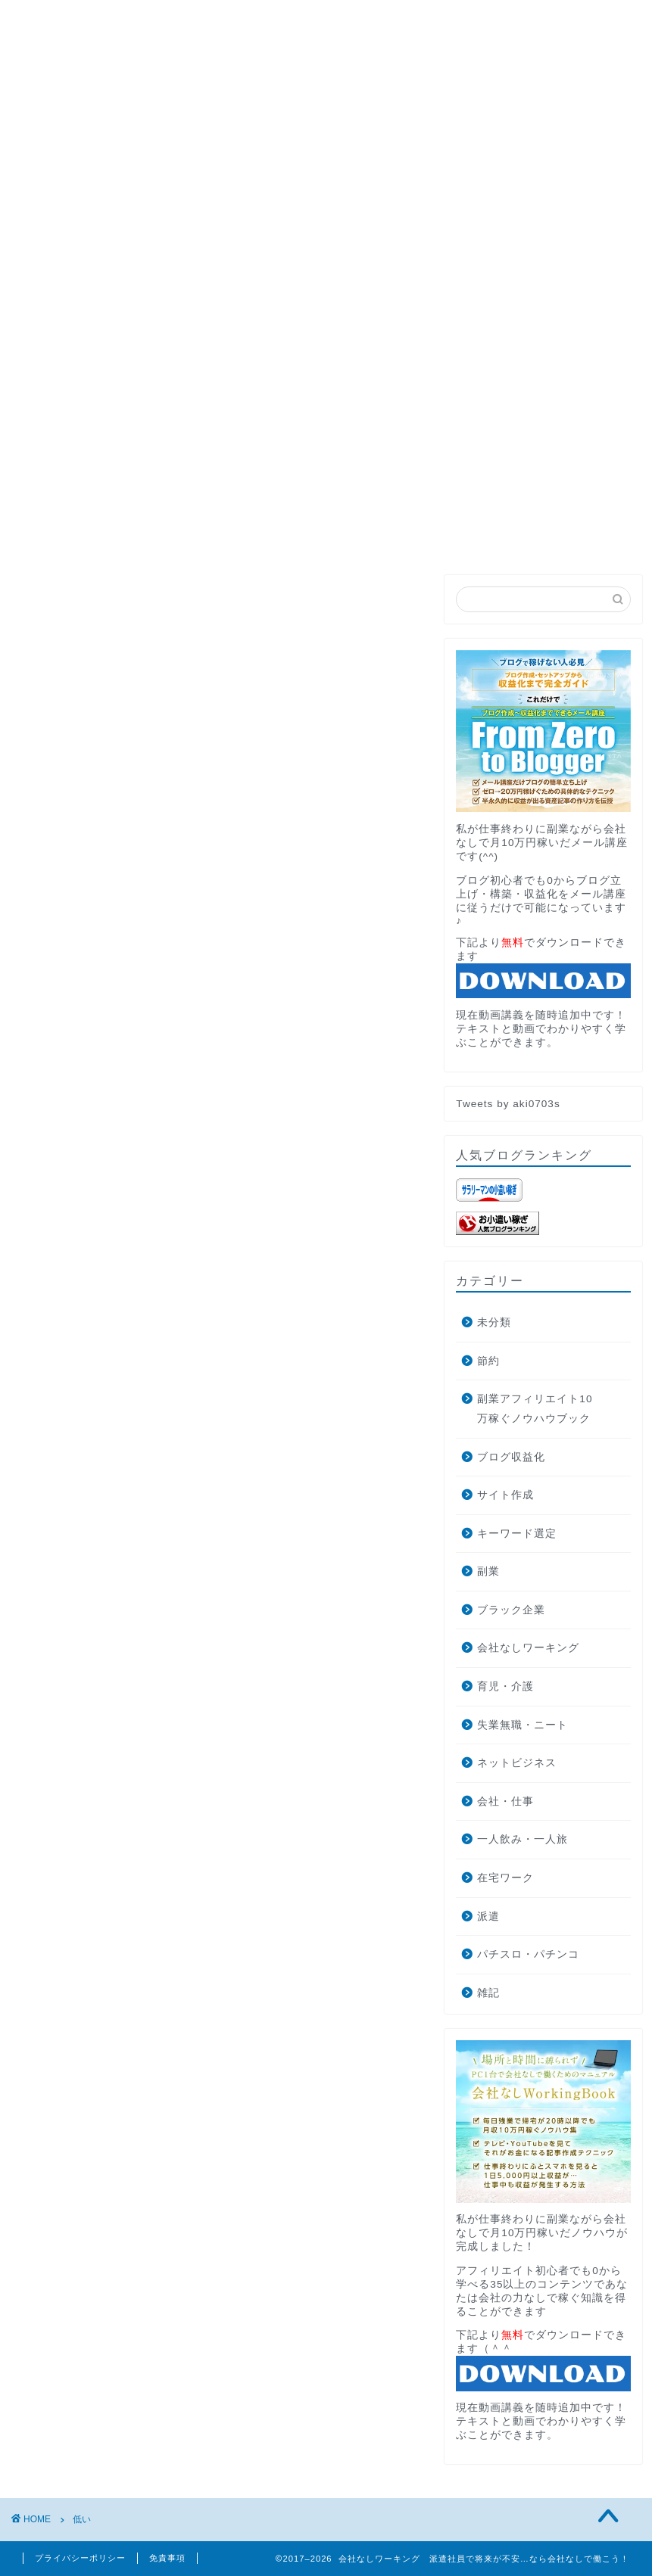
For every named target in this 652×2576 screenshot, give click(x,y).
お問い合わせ (361, 259)
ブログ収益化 (511, 1457)
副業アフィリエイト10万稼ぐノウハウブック (534, 1408)
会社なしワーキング (528, 1648)
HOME (52, 259)
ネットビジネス (517, 1763)
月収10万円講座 (243, 259)
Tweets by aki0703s (508, 1103)
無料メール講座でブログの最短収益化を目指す (326, 493)
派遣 (488, 1916)
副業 (488, 1571)
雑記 (488, 1993)
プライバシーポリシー (80, 2557)
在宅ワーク (505, 1878)
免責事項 (167, 2557)
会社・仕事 (505, 1801)
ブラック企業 (511, 1610)
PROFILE (135, 259)
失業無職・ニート (522, 1725)
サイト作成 (505, 1495)
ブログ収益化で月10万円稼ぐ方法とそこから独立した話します (205, 329)
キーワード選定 (517, 1533)
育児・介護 (505, 1686)
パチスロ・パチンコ (528, 1954)
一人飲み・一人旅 (522, 1839)
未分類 (494, 1322)
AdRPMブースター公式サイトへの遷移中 (146, 294)
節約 (488, 1361)
